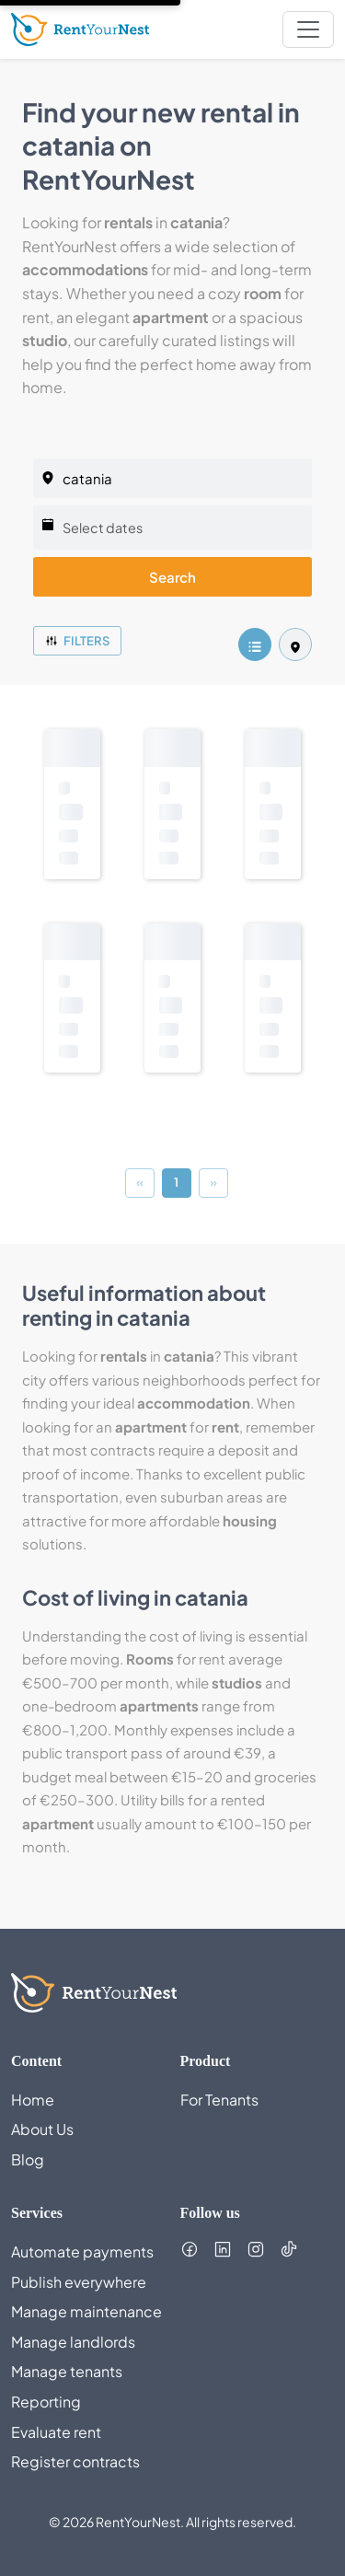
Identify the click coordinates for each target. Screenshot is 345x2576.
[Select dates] (172, 527)
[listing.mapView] (295, 644)
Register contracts (75, 2461)
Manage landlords (73, 2341)
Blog (27, 2159)
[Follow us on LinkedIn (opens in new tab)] (222, 2249)
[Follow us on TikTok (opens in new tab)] (289, 2249)
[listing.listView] (254, 644)
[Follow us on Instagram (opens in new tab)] (256, 2249)
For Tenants (219, 2099)
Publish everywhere (78, 2282)
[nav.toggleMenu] (308, 29)
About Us (42, 2129)
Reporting (46, 2401)
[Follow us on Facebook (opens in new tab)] (189, 2249)
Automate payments (82, 2251)
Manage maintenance (86, 2311)
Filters (77, 640)
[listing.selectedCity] (172, 478)
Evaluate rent (56, 2432)
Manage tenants (66, 2371)
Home (32, 2099)
